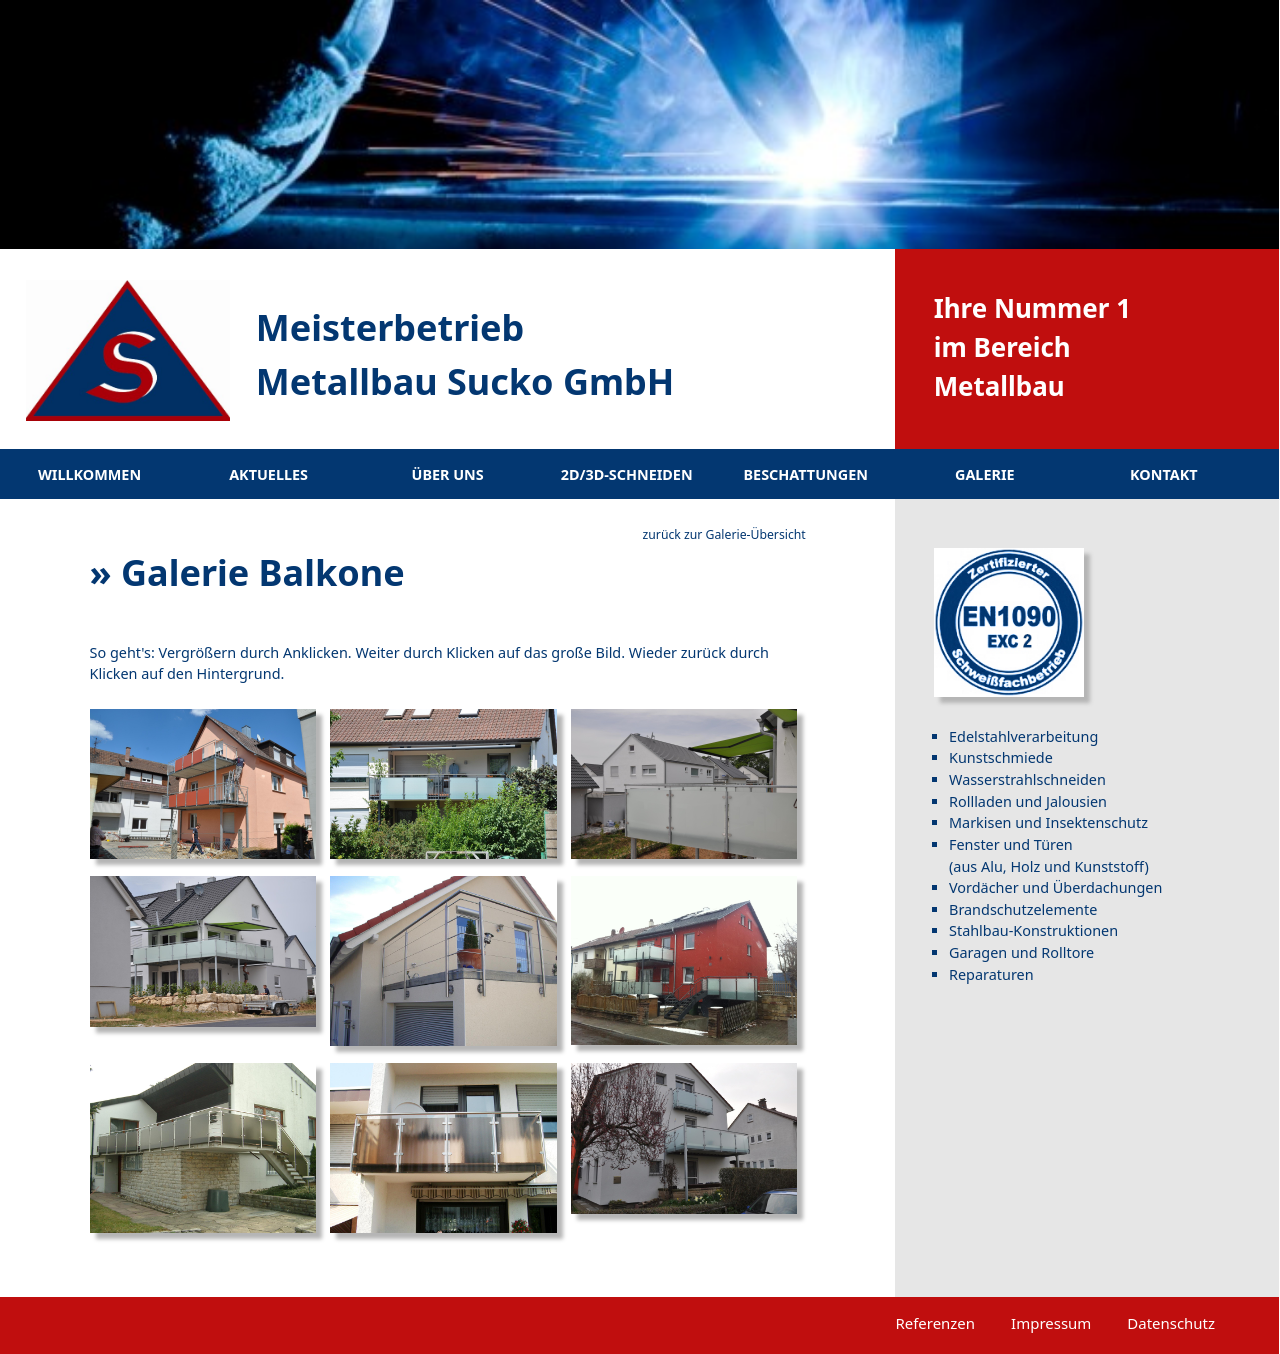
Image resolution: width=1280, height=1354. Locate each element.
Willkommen (89, 474)
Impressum (1051, 1323)
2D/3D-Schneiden (627, 474)
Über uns (448, 474)
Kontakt (1163, 474)
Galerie (985, 474)
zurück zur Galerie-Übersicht (724, 534)
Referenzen (935, 1323)
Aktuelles (268, 474)
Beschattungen (806, 474)
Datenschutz (1171, 1323)
